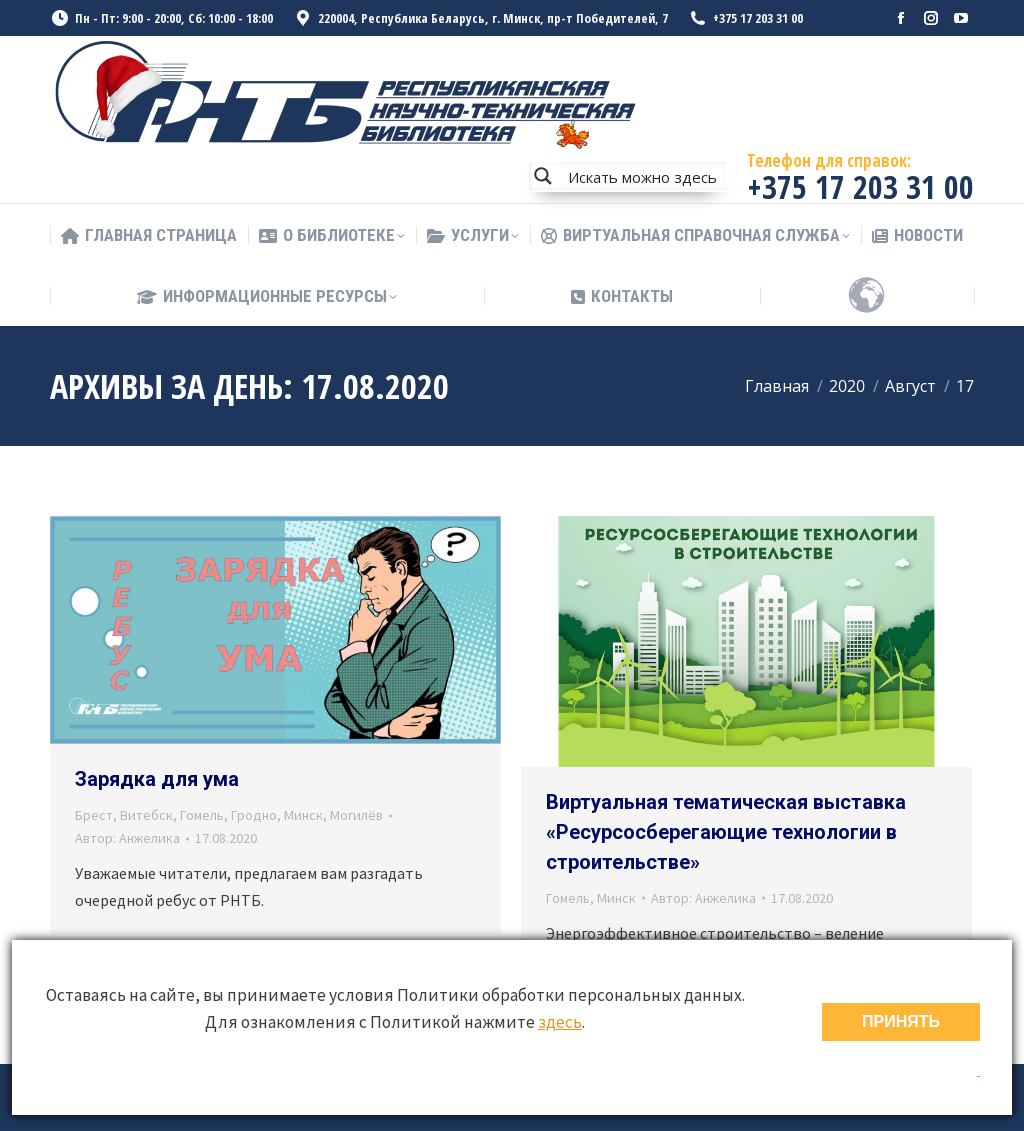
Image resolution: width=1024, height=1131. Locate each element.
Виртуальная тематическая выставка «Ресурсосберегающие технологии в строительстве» (726, 832)
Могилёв (356, 815)
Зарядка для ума (157, 779)
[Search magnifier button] (543, 176)
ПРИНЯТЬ (901, 1021)
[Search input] (642, 176)
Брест (94, 815)
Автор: (127, 838)
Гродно (254, 815)
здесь (560, 1022)
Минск (303, 815)
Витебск (146, 815)
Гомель (202, 815)
